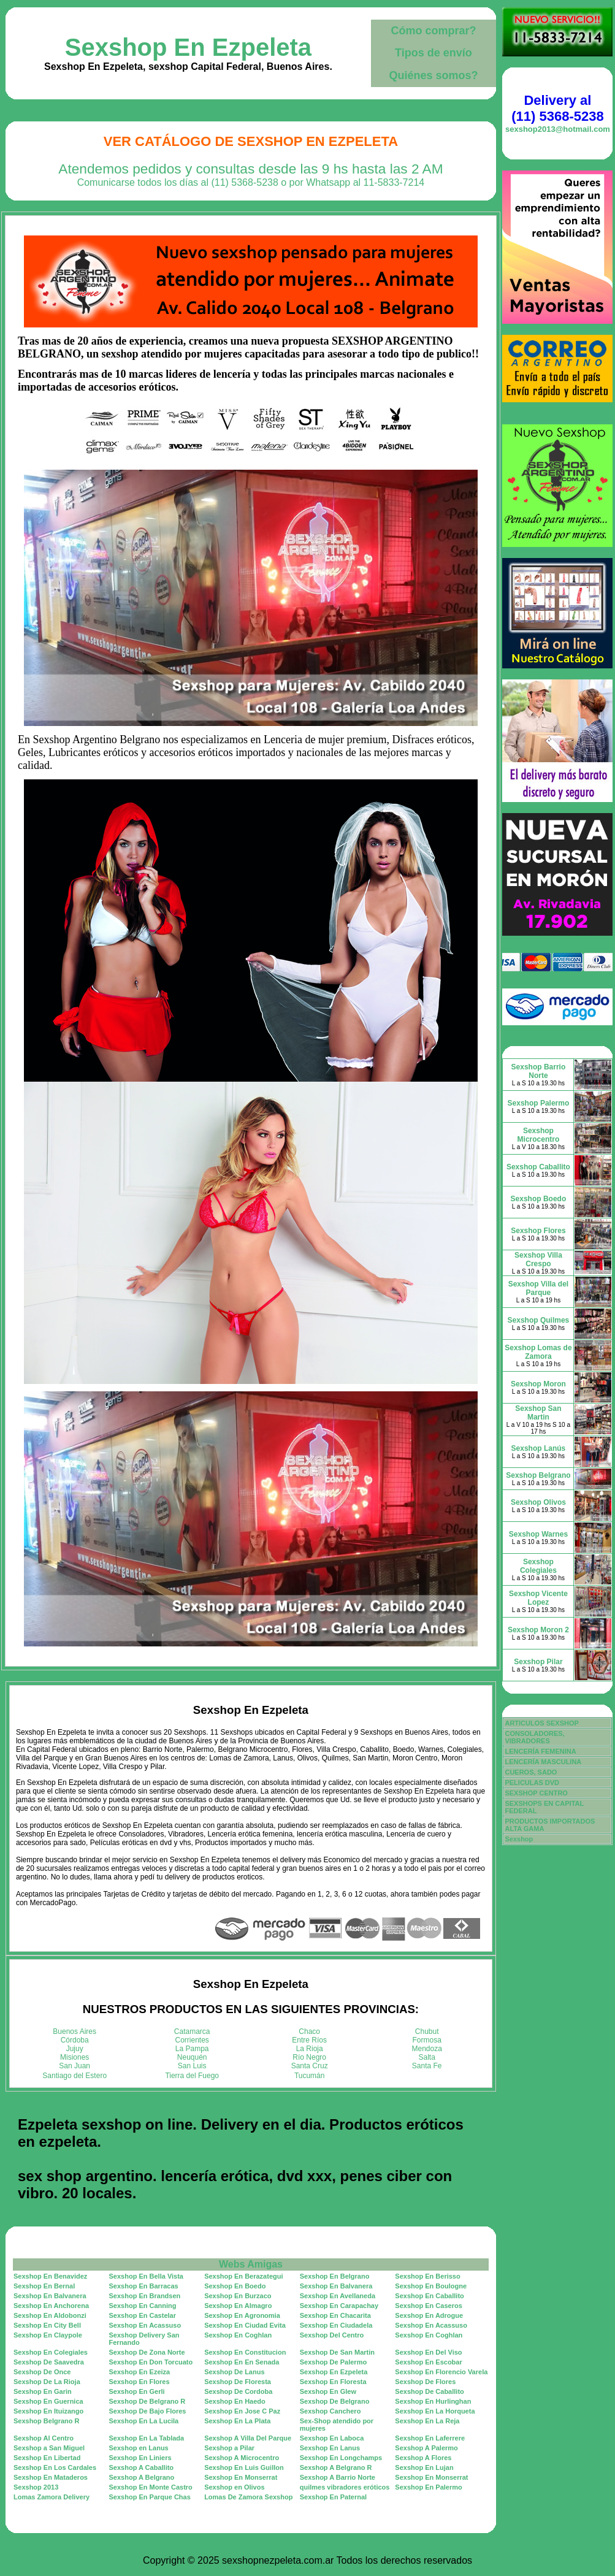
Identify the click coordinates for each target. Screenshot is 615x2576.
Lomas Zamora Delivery (51, 2497)
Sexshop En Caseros (428, 2305)
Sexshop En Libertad (46, 2457)
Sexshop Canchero (330, 2411)
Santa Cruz (309, 2066)
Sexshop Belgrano (538, 1475)
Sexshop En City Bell (47, 2325)
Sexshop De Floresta (237, 2381)
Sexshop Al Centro (43, 2438)
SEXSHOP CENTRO (536, 1793)
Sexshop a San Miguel (49, 2448)
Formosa (427, 2040)
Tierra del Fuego (192, 2075)
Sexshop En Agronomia (242, 2315)
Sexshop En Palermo (428, 2487)
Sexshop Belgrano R (46, 2421)
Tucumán (309, 2075)
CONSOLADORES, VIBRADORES (534, 1737)
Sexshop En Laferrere (430, 2438)
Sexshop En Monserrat (240, 2477)
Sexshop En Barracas (143, 2286)
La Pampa (192, 2048)
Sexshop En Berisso (427, 2276)
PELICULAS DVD (532, 1782)
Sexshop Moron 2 (538, 1630)
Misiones (74, 2057)
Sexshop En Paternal (333, 2497)
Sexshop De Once (42, 2371)
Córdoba (75, 2040)
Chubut (427, 2031)
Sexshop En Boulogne (431, 2286)
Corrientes (192, 2040)
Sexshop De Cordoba (238, 2391)
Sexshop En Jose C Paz (242, 2411)
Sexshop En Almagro (238, 2305)
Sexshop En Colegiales (50, 2352)
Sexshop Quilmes (539, 1320)
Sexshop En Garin (42, 2391)
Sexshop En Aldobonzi (49, 2315)
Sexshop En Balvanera (336, 2286)
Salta (427, 2057)
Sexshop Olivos (538, 1502)
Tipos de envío (433, 53)
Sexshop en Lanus (139, 2448)
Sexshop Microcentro (539, 1135)
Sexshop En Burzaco (237, 2295)
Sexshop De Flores (425, 2381)
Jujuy (74, 2048)
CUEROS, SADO (531, 1772)
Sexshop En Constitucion (245, 2352)
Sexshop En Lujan (424, 2467)
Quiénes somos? (433, 75)
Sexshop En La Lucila (144, 2421)
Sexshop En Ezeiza (139, 2371)
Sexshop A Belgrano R (336, 2467)
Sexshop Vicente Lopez (538, 1598)
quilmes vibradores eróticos (345, 2487)
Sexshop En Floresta (333, 2381)
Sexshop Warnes (538, 1534)
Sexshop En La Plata (237, 2421)
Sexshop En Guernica (48, 2401)
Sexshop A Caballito (141, 2467)
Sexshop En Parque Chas (150, 2497)
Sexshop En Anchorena (51, 2305)
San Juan (74, 2066)
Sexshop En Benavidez (50, 2276)
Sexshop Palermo (539, 1103)
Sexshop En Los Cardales (54, 2467)
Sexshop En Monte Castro (151, 2487)
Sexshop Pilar (538, 1661)
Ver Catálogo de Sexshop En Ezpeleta (251, 141)
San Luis (192, 2066)
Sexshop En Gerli (137, 2391)
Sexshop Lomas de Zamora (538, 1352)
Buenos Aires (74, 2031)
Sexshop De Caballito (429, 2391)
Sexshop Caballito (538, 1167)
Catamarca (192, 2031)
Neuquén (192, 2057)
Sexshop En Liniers (140, 2457)
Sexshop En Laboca (332, 2438)
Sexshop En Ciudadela (336, 2325)
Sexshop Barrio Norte (538, 1071)
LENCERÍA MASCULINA (543, 1761)
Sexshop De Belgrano (335, 2401)
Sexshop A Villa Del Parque (247, 2438)
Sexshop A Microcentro (241, 2457)
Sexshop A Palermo (426, 2448)
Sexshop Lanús (538, 1448)
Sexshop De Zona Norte (147, 2352)
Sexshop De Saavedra (48, 2362)
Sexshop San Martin (538, 1412)
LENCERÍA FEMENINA (540, 1751)
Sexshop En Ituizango (48, 2411)
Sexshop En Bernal (44, 2286)
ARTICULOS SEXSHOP (541, 1723)
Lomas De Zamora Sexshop (248, 2497)
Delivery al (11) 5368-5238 (557, 108)
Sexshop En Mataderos (50, 2477)
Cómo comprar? (433, 31)
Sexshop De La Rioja (46, 2381)
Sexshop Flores (538, 1230)
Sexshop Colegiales (538, 1566)
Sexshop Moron (538, 1384)
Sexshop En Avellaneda (337, 2295)
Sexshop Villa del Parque (538, 1288)
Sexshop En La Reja (427, 2421)
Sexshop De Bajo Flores (147, 2411)
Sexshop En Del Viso (428, 2352)
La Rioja (309, 2048)
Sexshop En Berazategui (243, 2276)
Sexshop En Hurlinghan (433, 2401)
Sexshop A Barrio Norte (337, 2477)
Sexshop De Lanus (234, 2371)
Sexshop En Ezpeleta (188, 47)
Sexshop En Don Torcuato (151, 2362)
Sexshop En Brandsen (145, 2295)
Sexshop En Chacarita (335, 2315)
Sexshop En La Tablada (147, 2438)
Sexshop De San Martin (337, 2352)
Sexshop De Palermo (333, 2362)
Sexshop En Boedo (234, 2286)
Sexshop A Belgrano (142, 2477)
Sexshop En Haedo (234, 2401)
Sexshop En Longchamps (341, 2457)
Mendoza (427, 2048)
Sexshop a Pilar (229, 2448)
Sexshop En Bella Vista (146, 2276)
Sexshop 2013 (35, 2487)
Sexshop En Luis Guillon (244, 2467)
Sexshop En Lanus (330, 2448)
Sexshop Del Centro (332, 2335)
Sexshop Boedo (539, 1198)
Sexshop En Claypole (47, 2335)
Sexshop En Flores (139, 2381)
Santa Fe (427, 2066)
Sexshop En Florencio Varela (441, 2371)
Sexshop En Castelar (142, 2315)
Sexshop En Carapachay (339, 2305)
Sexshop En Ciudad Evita (245, 2325)
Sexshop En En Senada (241, 2362)
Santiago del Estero (74, 2075)
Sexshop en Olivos (234, 2487)
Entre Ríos (309, 2040)
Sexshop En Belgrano (335, 2276)
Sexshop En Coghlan (238, 2335)
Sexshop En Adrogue (429, 2315)
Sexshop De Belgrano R (147, 2401)
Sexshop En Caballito (429, 2295)
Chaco (309, 2031)
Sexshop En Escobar (428, 2362)
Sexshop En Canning (143, 2305)
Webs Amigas (251, 2264)
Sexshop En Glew (328, 2391)
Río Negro (309, 2057)
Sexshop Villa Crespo (538, 1259)
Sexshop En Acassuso (145, 2325)
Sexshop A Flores (423, 2457)
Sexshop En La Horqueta (435, 2411)
